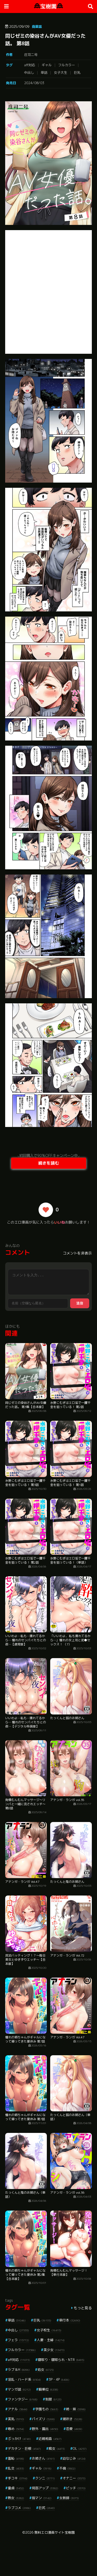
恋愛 (74, 2428)
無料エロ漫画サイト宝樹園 (54, 2532)
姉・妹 (76, 2409)
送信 (79, 1303)
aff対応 (29, 65)
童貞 (16, 2488)
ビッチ (76, 2488)
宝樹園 (48, 6)
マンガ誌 (19, 2389)
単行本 (69, 2320)
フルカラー (66, 65)
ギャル (47, 65)
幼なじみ (74, 2458)
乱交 (16, 2468)
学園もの (46, 2409)
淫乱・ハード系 (24, 2379)
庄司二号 (31, 54)
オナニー (74, 2478)
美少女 (54, 2349)
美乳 (16, 2419)
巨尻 (47, 2507)
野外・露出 (45, 2428)
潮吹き (72, 2419)
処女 (46, 2369)
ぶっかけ (19, 2438)
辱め (16, 2428)
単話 (44, 72)
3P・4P (59, 2379)
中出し (29, 72)
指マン (41, 2497)
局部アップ (45, 2488)
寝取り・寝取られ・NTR (61, 2359)
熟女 (16, 2497)
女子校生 (49, 2330)
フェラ (18, 2340)
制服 (53, 2399)
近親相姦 (50, 2438)
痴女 (57, 2448)
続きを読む (48, 1163)
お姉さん (43, 2458)
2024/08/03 (34, 83)
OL (80, 2448)
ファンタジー (23, 2399)
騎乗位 (48, 2389)
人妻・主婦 (51, 2340)
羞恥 (16, 2458)
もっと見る (83, 2307)
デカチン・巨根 (24, 2448)
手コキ (17, 2478)
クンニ (45, 2478)
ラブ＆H (19, 2369)
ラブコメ (19, 2507)
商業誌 (37, 26)
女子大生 (60, 72)
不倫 (67, 2468)
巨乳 (77, 72)
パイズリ (43, 2419)
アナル (17, 2409)
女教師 (69, 2497)
